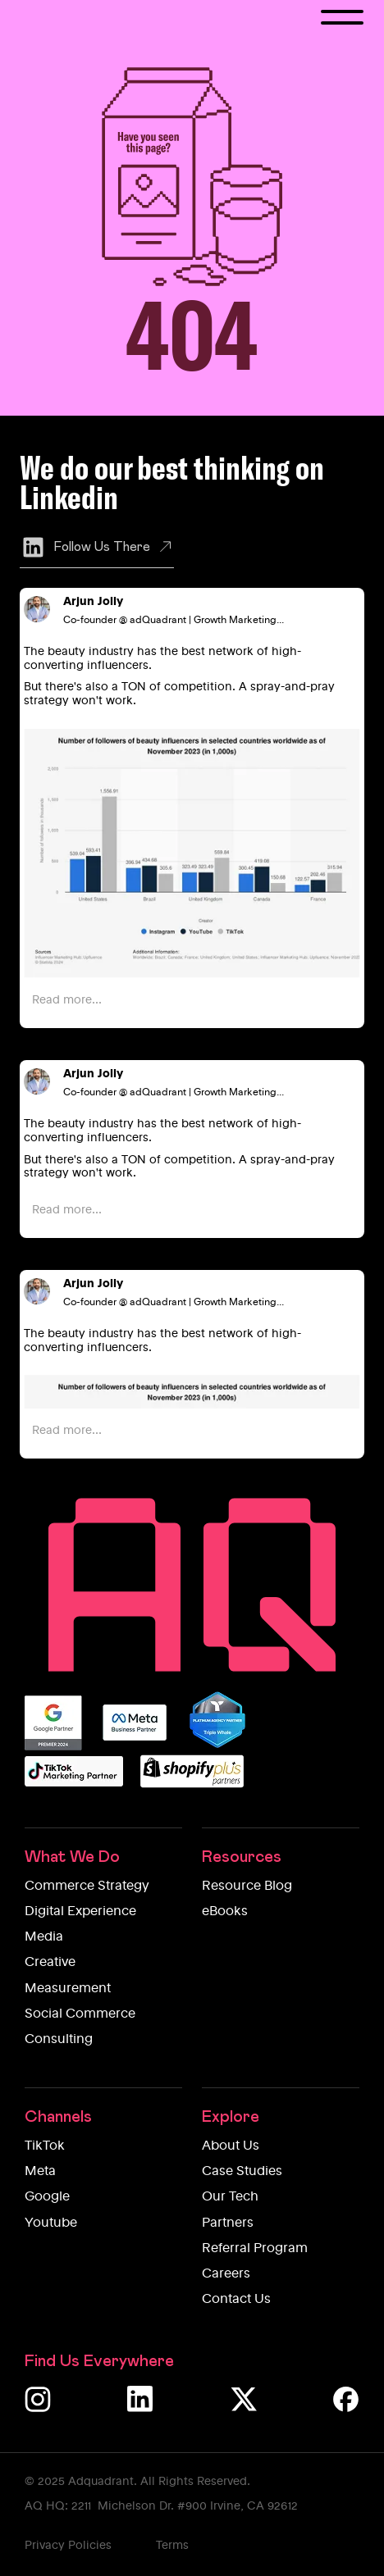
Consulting (59, 2039)
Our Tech (230, 2197)
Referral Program (255, 2248)
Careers (226, 2274)
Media (44, 1937)
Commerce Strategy (87, 1886)
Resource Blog (247, 1886)
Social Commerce (80, 2014)
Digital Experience (80, 1911)
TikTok (45, 2146)
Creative (50, 1962)
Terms (172, 2545)
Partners (228, 2223)
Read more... (67, 1000)
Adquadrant (101, 2481)
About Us (230, 2146)
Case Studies (242, 2171)
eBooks (225, 1911)
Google (47, 2197)
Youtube (51, 2223)
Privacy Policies (68, 2545)
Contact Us (236, 2299)
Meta (40, 2171)
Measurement (68, 1989)
